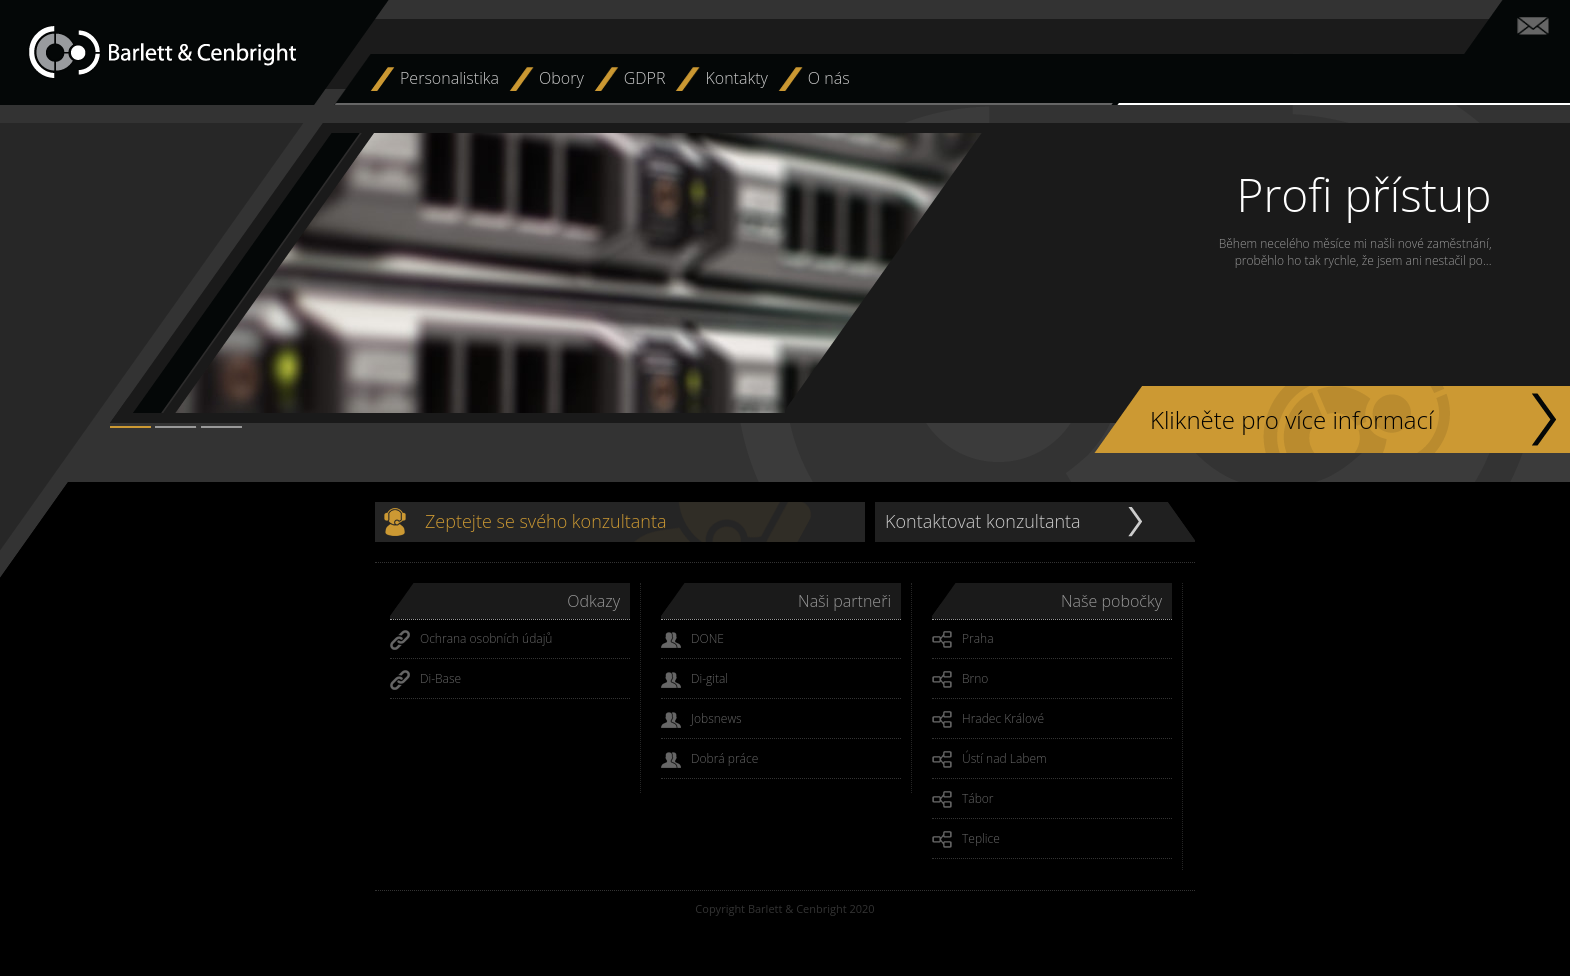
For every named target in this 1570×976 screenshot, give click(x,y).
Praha (963, 640)
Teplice (966, 840)
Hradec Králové (988, 720)
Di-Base (425, 680)
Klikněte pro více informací (1291, 419)
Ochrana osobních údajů (471, 640)
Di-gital (694, 680)
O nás (829, 78)
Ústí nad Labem (989, 760)
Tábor (963, 800)
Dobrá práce (709, 760)
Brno (960, 680)
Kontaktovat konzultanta (983, 521)
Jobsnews (701, 720)
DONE (692, 640)
